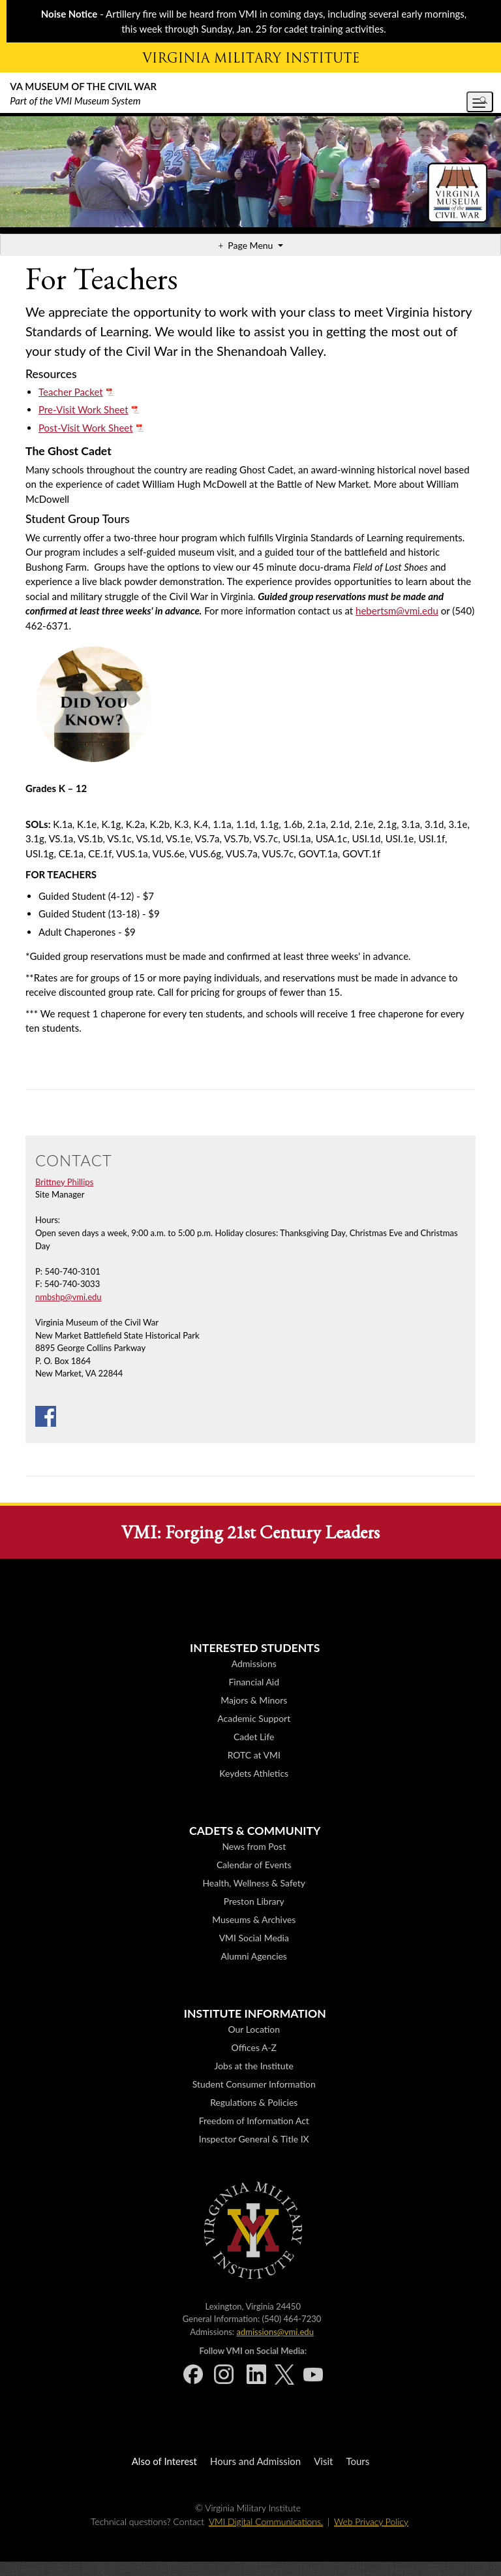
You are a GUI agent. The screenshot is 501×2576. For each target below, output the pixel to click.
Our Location (254, 2029)
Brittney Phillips (64, 1182)
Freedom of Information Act (254, 2120)
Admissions (254, 1663)
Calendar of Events (254, 1864)
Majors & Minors (253, 1700)
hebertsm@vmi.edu (397, 610)
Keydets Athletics (253, 1773)
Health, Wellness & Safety (253, 1882)
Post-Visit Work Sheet (85, 428)
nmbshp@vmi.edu (68, 1297)
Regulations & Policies (253, 2102)
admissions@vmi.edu (274, 2332)
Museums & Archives (254, 1919)
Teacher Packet (70, 392)
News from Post (254, 1846)
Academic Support (253, 1718)
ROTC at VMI (254, 1754)
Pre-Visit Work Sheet (83, 409)
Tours (357, 2461)
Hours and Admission (255, 2461)
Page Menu (251, 245)
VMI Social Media (254, 1937)
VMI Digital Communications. (266, 2521)
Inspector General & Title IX (254, 2138)
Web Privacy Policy (371, 2521)
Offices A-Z (254, 2047)
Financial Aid (253, 1681)
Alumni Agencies (254, 1956)
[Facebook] (45, 1415)
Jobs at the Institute (254, 2065)
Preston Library (254, 1901)
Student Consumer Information (254, 2084)
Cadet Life (254, 1736)
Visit (323, 2461)
